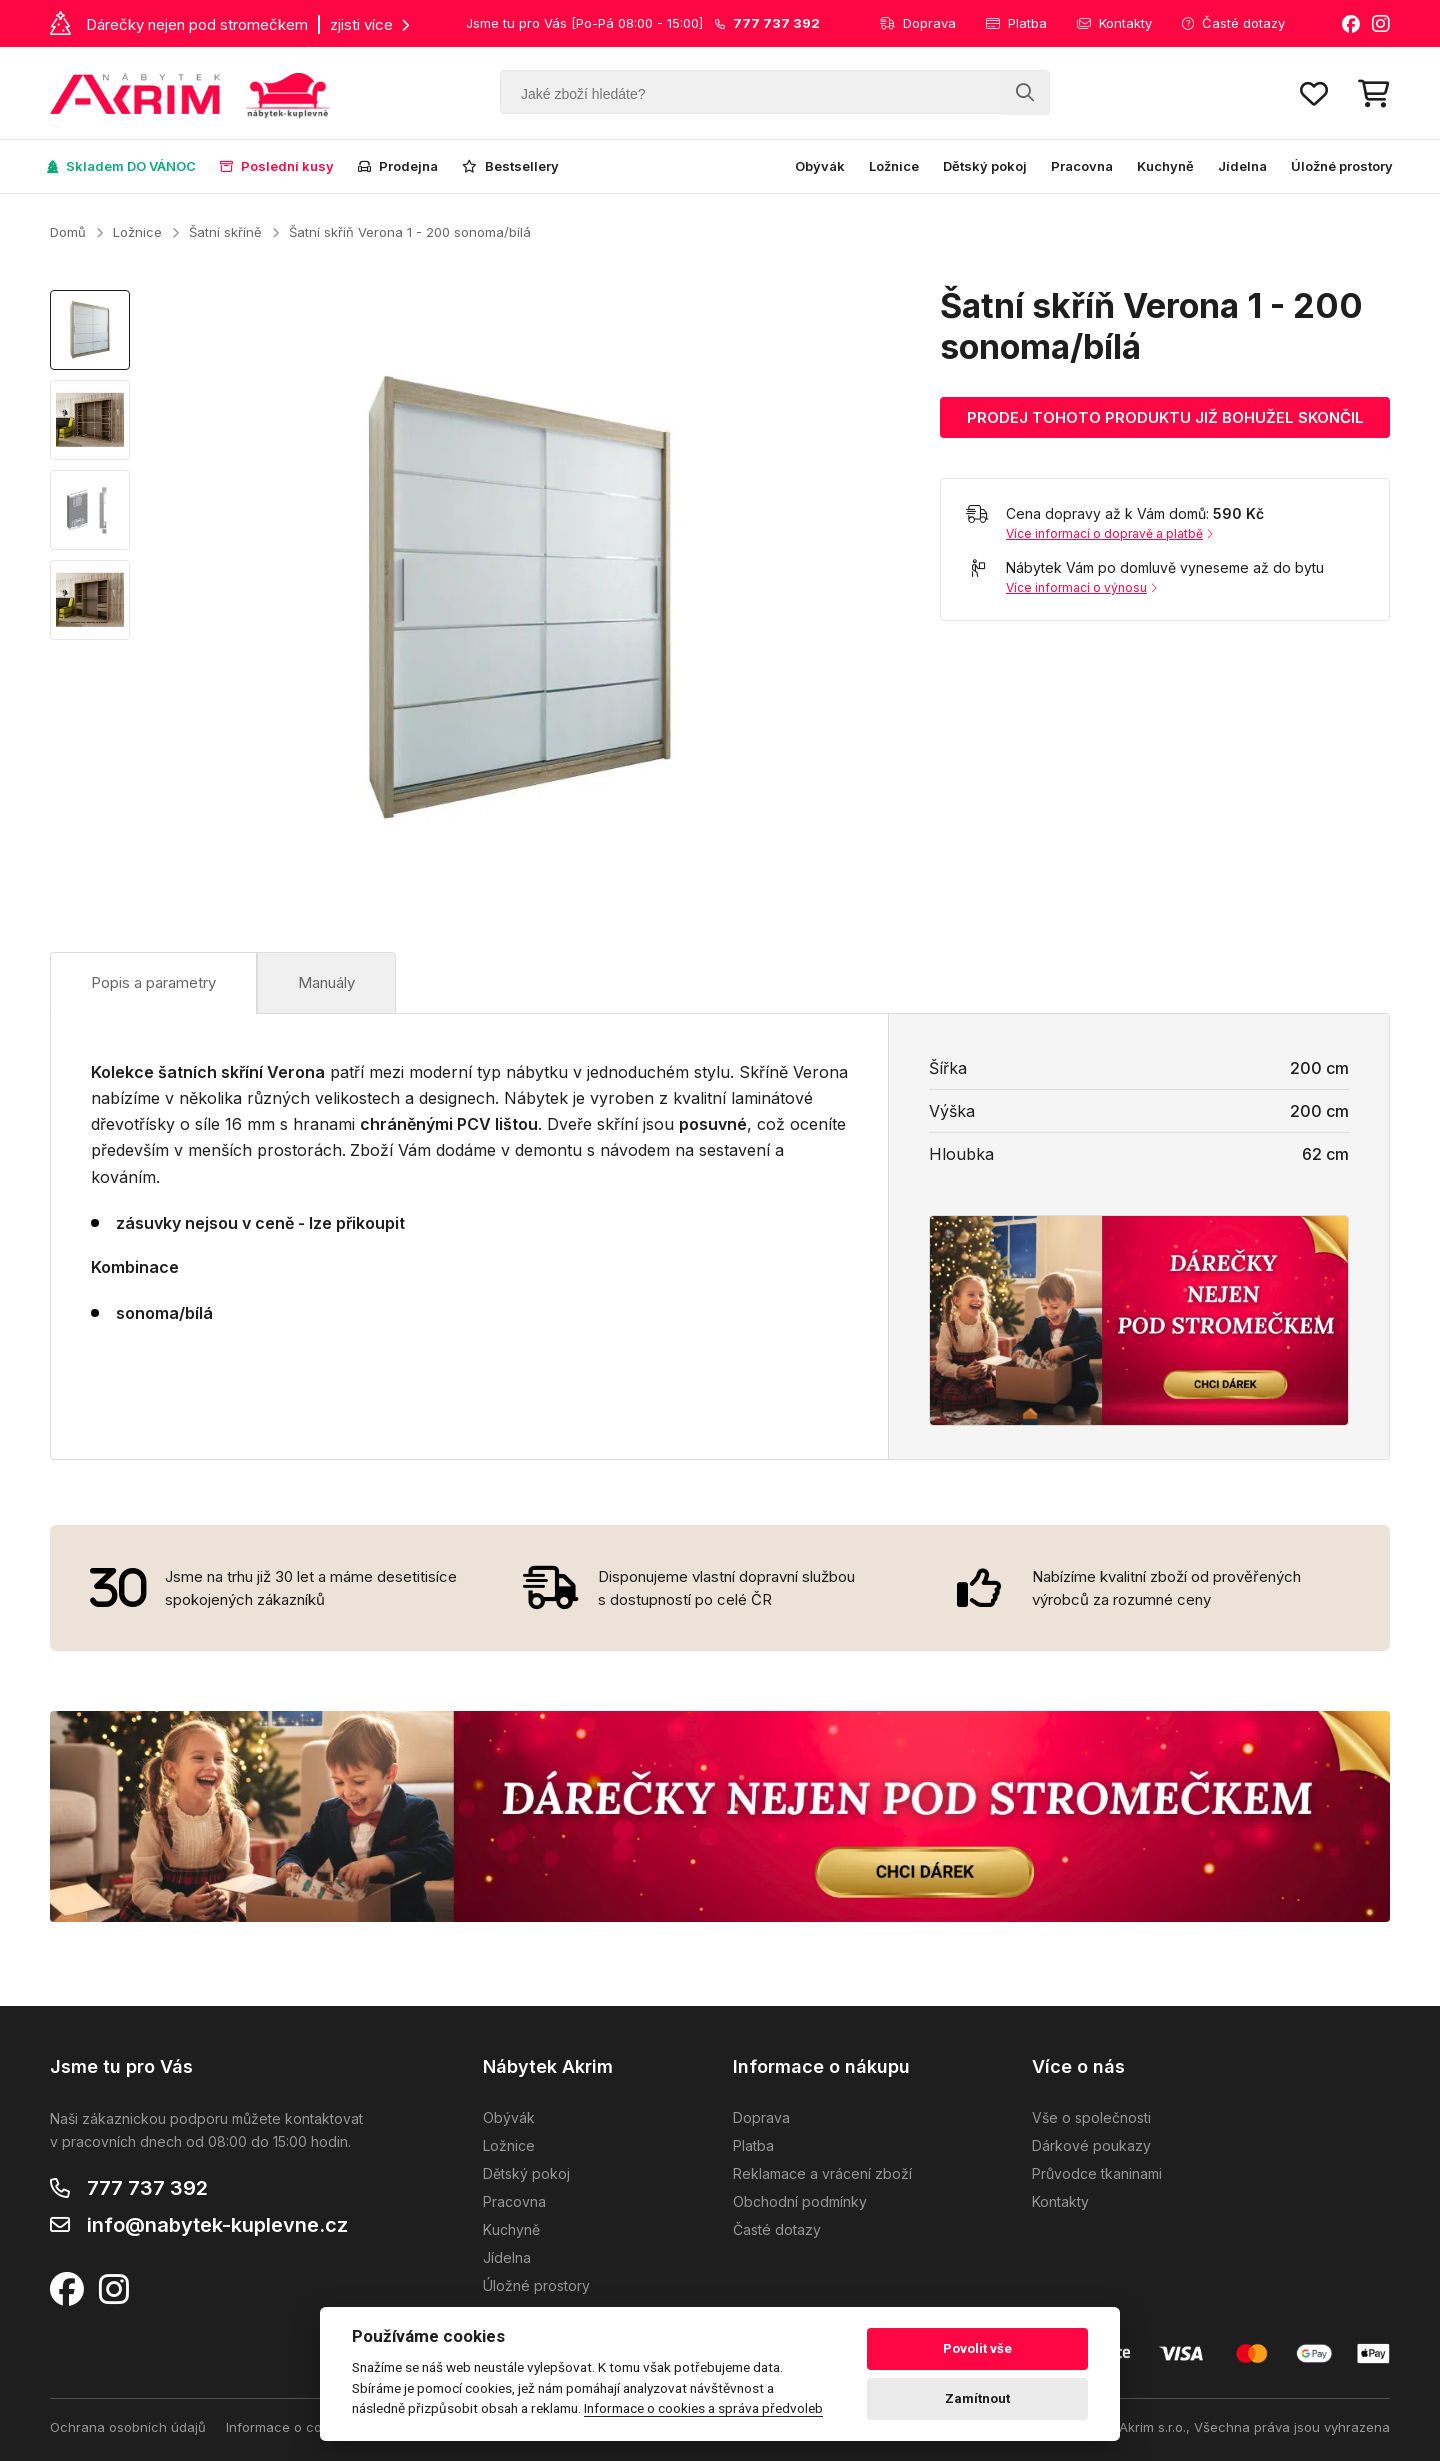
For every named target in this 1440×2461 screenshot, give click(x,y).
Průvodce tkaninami (1097, 2173)
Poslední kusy (277, 166)
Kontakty (1114, 23)
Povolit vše (977, 2348)
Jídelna (1242, 166)
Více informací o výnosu (1081, 587)
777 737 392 (147, 2188)
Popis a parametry (153, 982)
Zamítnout (977, 2398)
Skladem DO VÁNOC (121, 166)
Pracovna (1082, 166)
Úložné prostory (1342, 166)
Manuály (326, 982)
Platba (1016, 23)
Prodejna (398, 166)
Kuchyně (1165, 166)
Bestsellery (510, 166)
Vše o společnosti (1091, 2117)
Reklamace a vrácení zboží (822, 2173)
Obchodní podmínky (800, 2201)
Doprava (918, 23)
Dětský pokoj (985, 166)
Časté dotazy (1233, 23)
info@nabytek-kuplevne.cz (217, 2225)
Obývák (820, 166)
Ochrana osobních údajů (128, 2427)
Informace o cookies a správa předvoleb (703, 2408)
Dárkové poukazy (1091, 2145)
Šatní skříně (225, 232)
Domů (68, 232)
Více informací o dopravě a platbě (1109, 533)
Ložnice (894, 166)
